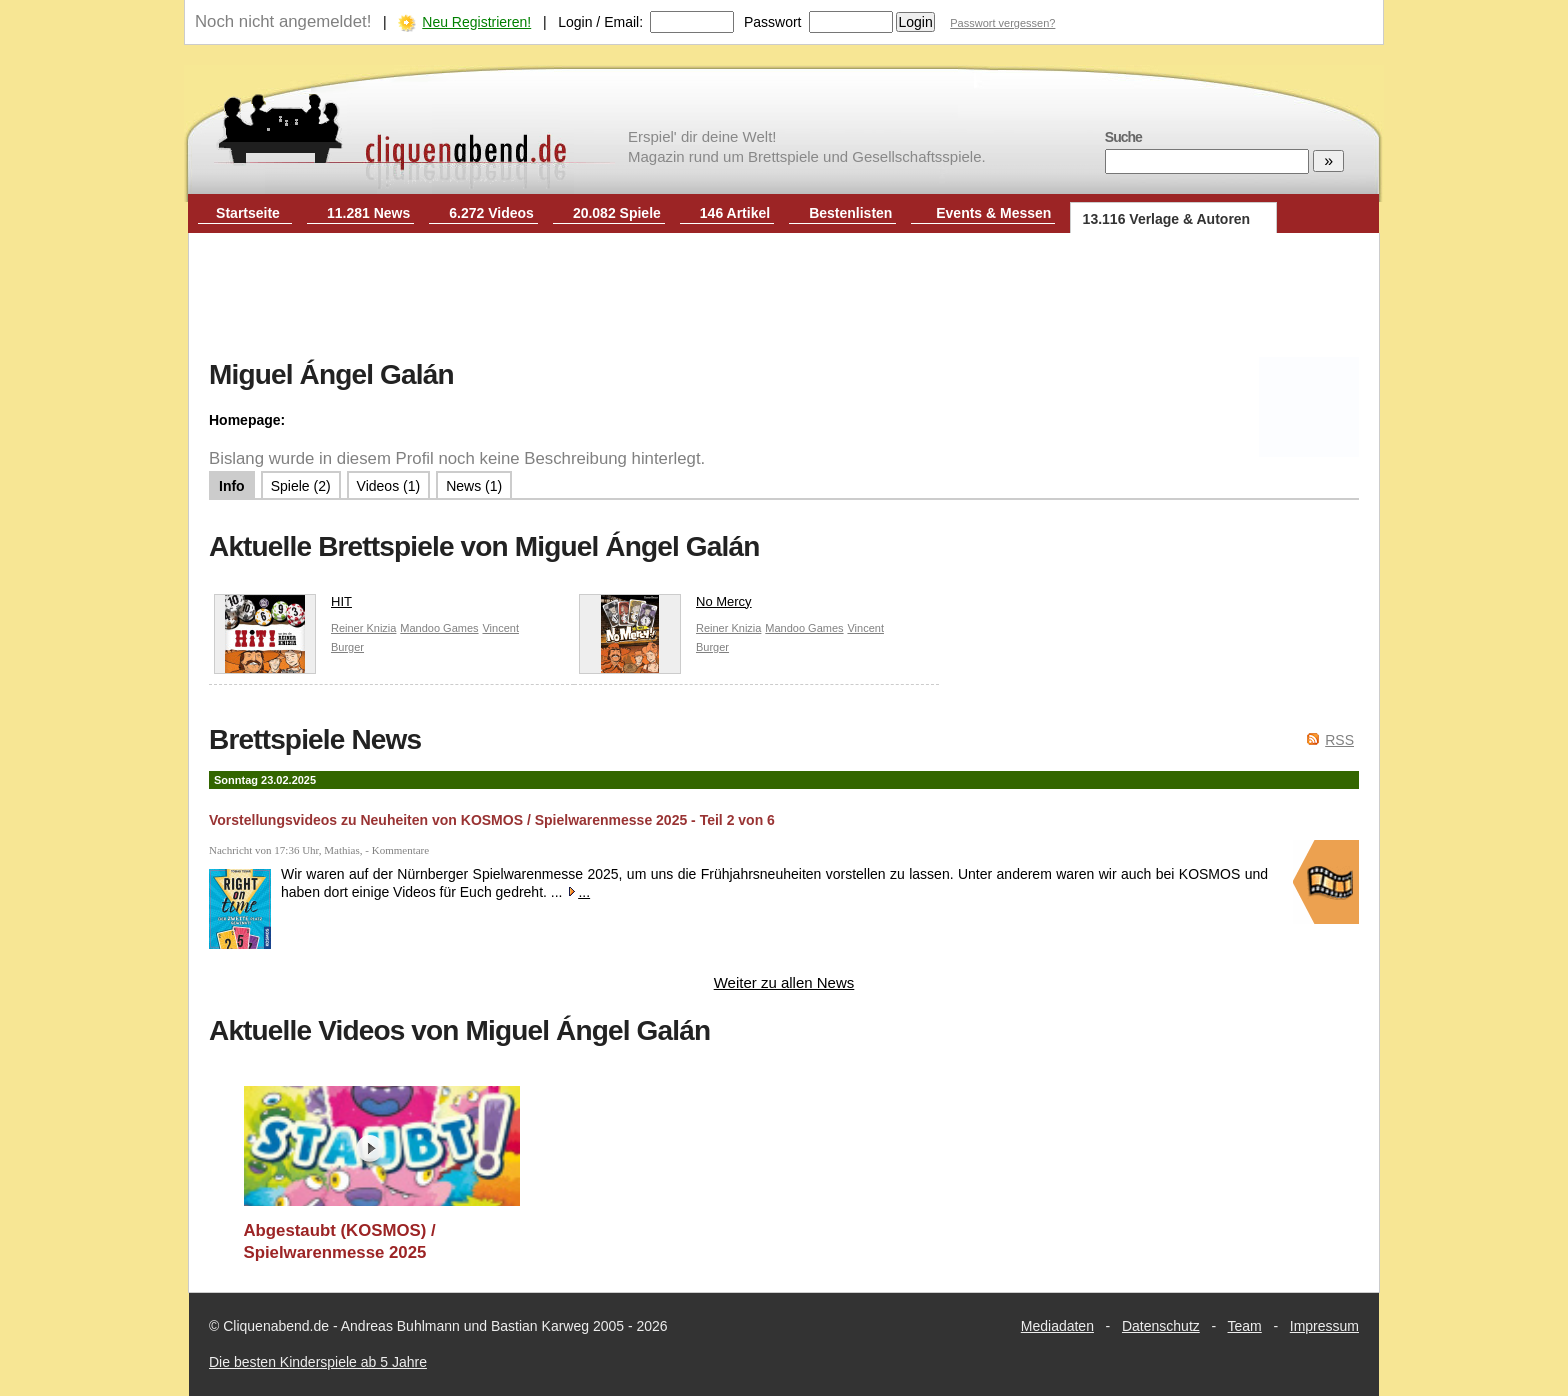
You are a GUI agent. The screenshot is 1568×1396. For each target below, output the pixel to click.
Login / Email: (600, 22)
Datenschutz (1161, 1326)
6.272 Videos (491, 213)
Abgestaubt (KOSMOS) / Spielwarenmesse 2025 (340, 1241)
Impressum (1324, 1326)
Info (232, 486)
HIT (283, 606)
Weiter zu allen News (784, 982)
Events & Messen (993, 213)
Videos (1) (389, 486)
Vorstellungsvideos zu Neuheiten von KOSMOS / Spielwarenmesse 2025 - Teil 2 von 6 (492, 820)
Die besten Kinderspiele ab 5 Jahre (318, 1362)
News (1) (474, 486)
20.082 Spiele (617, 213)
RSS (1339, 740)
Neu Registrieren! (476, 22)
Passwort (773, 22)
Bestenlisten (850, 213)
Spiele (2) (301, 486)
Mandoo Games (439, 628)
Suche (1123, 137)
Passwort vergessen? (1002, 23)
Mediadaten (1057, 1326)
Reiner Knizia (363, 628)
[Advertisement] (784, 298)
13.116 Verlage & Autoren (1167, 219)
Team (1245, 1326)
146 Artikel (735, 213)
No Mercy (665, 606)
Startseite (248, 213)
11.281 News (368, 213)
